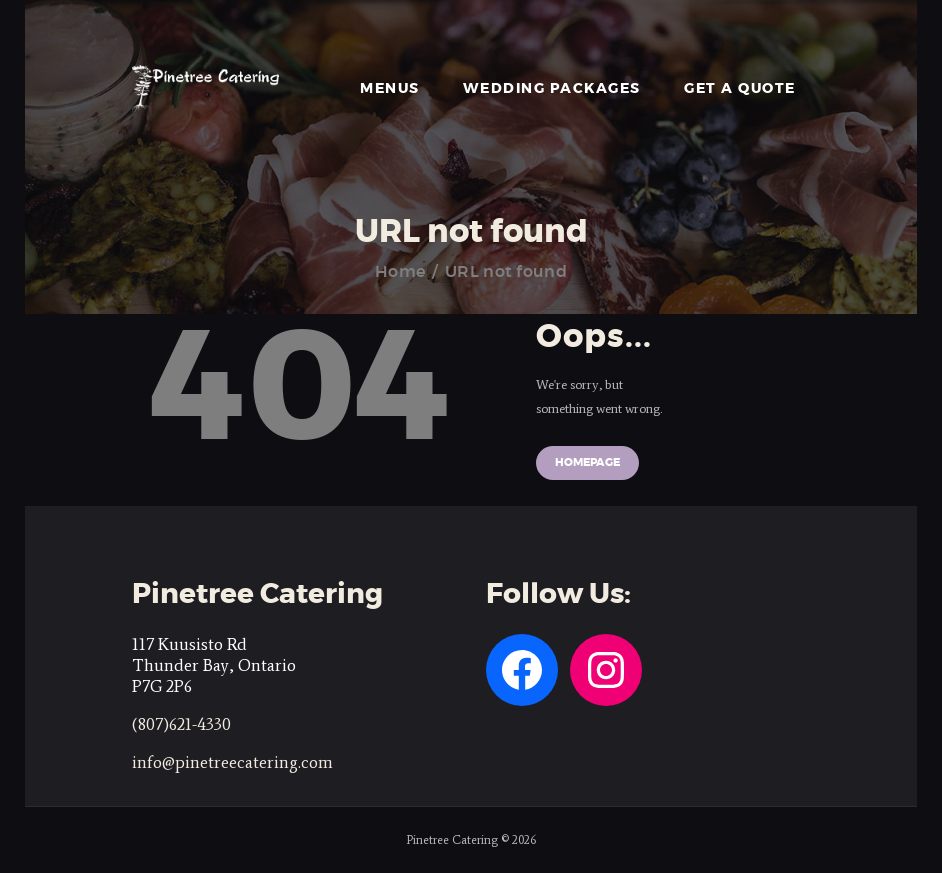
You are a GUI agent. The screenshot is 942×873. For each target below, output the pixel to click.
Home (400, 272)
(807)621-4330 (181, 724)
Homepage (587, 462)
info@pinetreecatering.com (232, 762)
